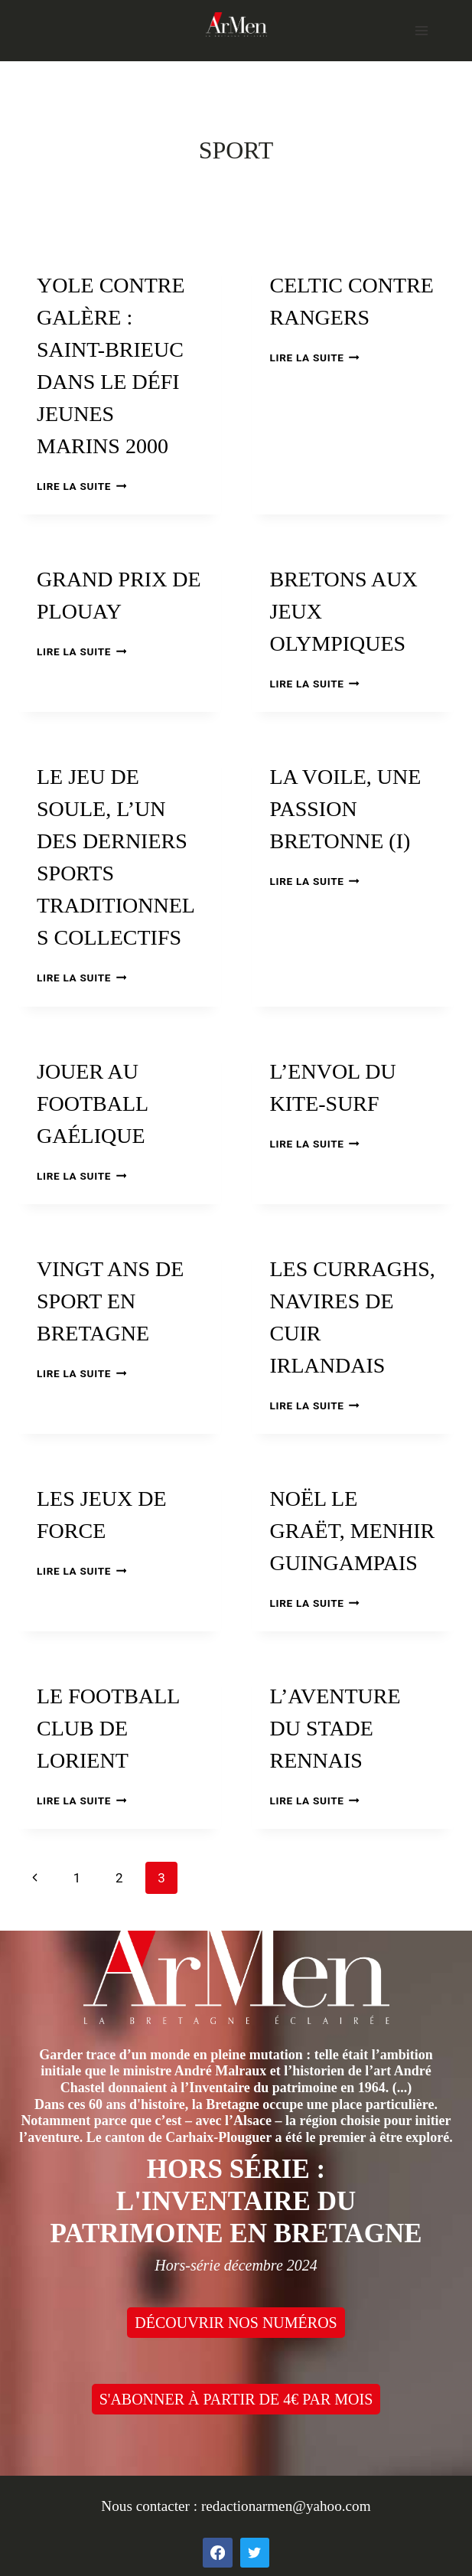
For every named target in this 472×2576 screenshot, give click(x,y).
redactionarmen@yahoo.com (286, 2506)
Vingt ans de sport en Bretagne (110, 1301)
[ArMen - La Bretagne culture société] (236, 24)
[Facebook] (217, 2552)
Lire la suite (81, 486)
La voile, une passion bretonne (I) (346, 809)
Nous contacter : (151, 2506)
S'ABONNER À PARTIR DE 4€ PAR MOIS (236, 2399)
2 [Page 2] (119, 1877)
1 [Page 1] (77, 1877)
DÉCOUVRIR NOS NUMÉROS (236, 2322)
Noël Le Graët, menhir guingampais (352, 1531)
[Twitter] (254, 2552)
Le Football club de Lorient (108, 1728)
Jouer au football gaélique (92, 1103)
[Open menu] (421, 30)
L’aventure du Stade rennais (335, 1728)
